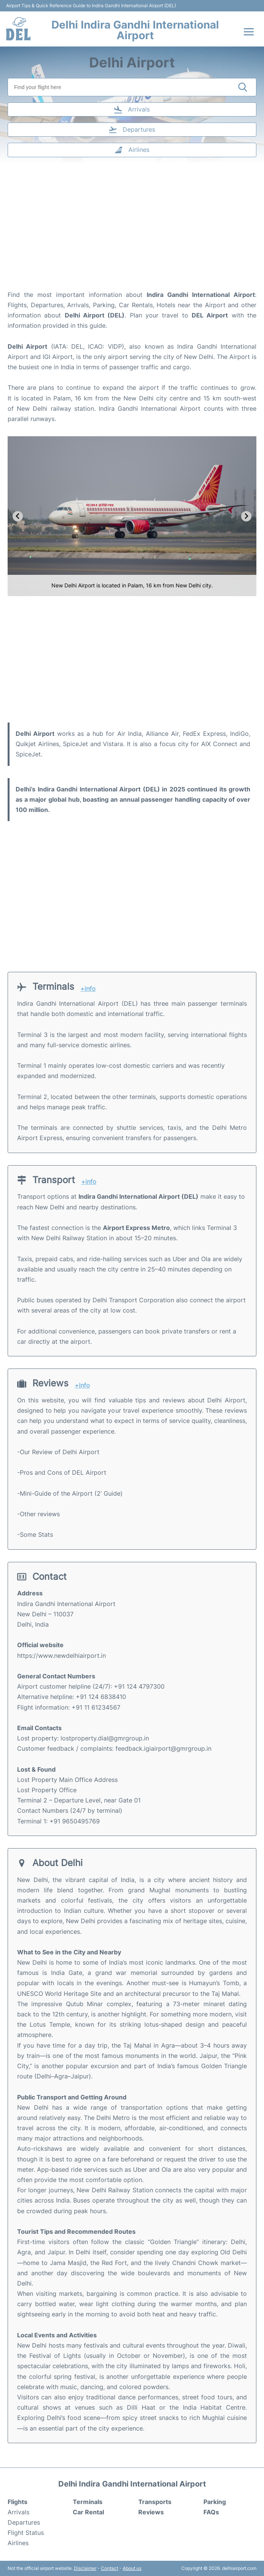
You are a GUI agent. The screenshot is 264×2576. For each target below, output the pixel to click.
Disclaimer (85, 2568)
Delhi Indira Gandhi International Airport (135, 30)
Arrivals (18, 2512)
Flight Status (26, 2532)
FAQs (211, 2512)
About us (132, 2568)
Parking (214, 2502)
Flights (17, 2502)
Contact (109, 2568)
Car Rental (88, 2512)
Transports (154, 2502)
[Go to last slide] (18, 516)
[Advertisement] (132, 228)
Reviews (151, 2512)
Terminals (87, 2502)
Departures (24, 2522)
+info (88, 988)
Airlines (18, 2543)
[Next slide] (246, 516)
